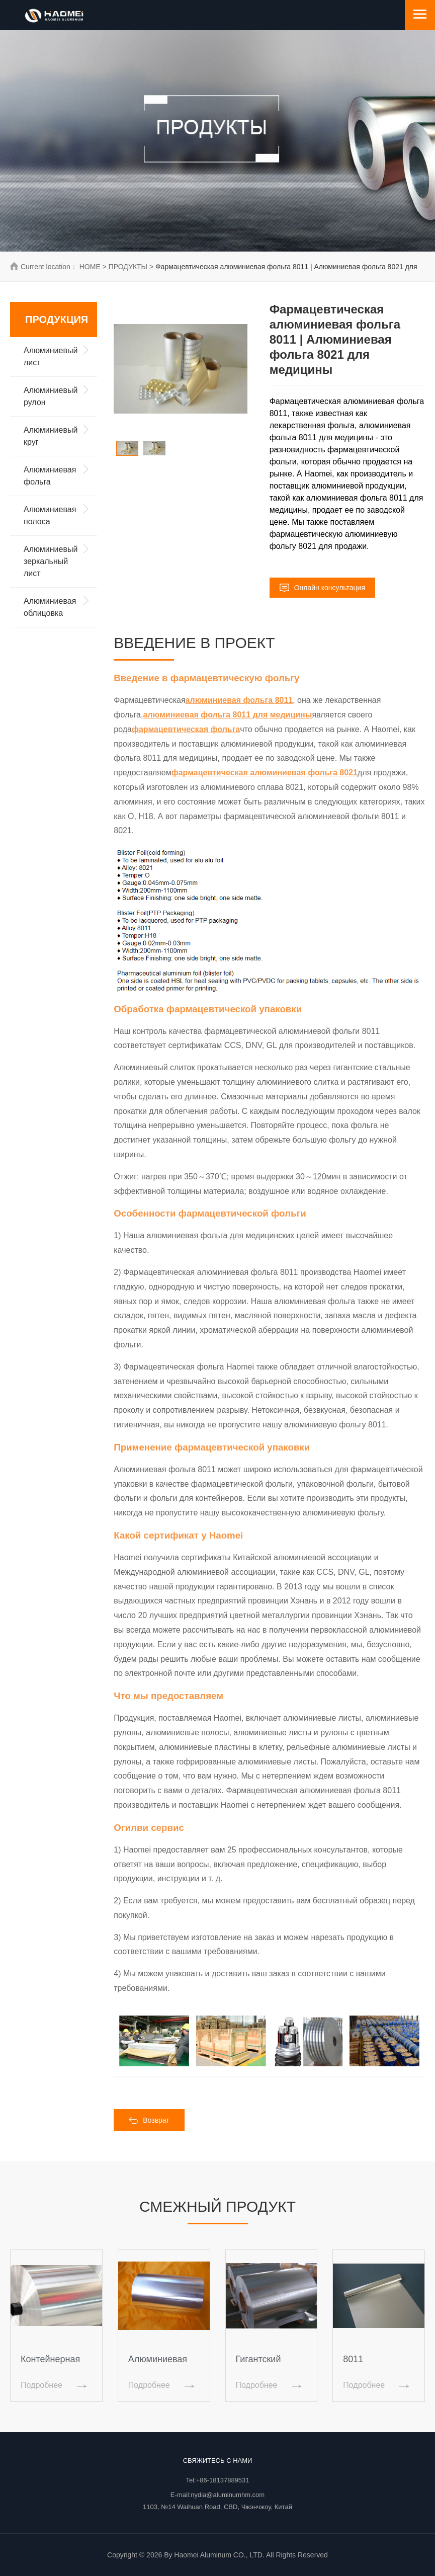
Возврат (149, 2120)
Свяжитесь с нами (217, 2460)
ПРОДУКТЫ (128, 267)
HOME (90, 267)
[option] (180, 369)
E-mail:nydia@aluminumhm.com (217, 2495)
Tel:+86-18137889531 (217, 2480)
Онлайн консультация (322, 587)
